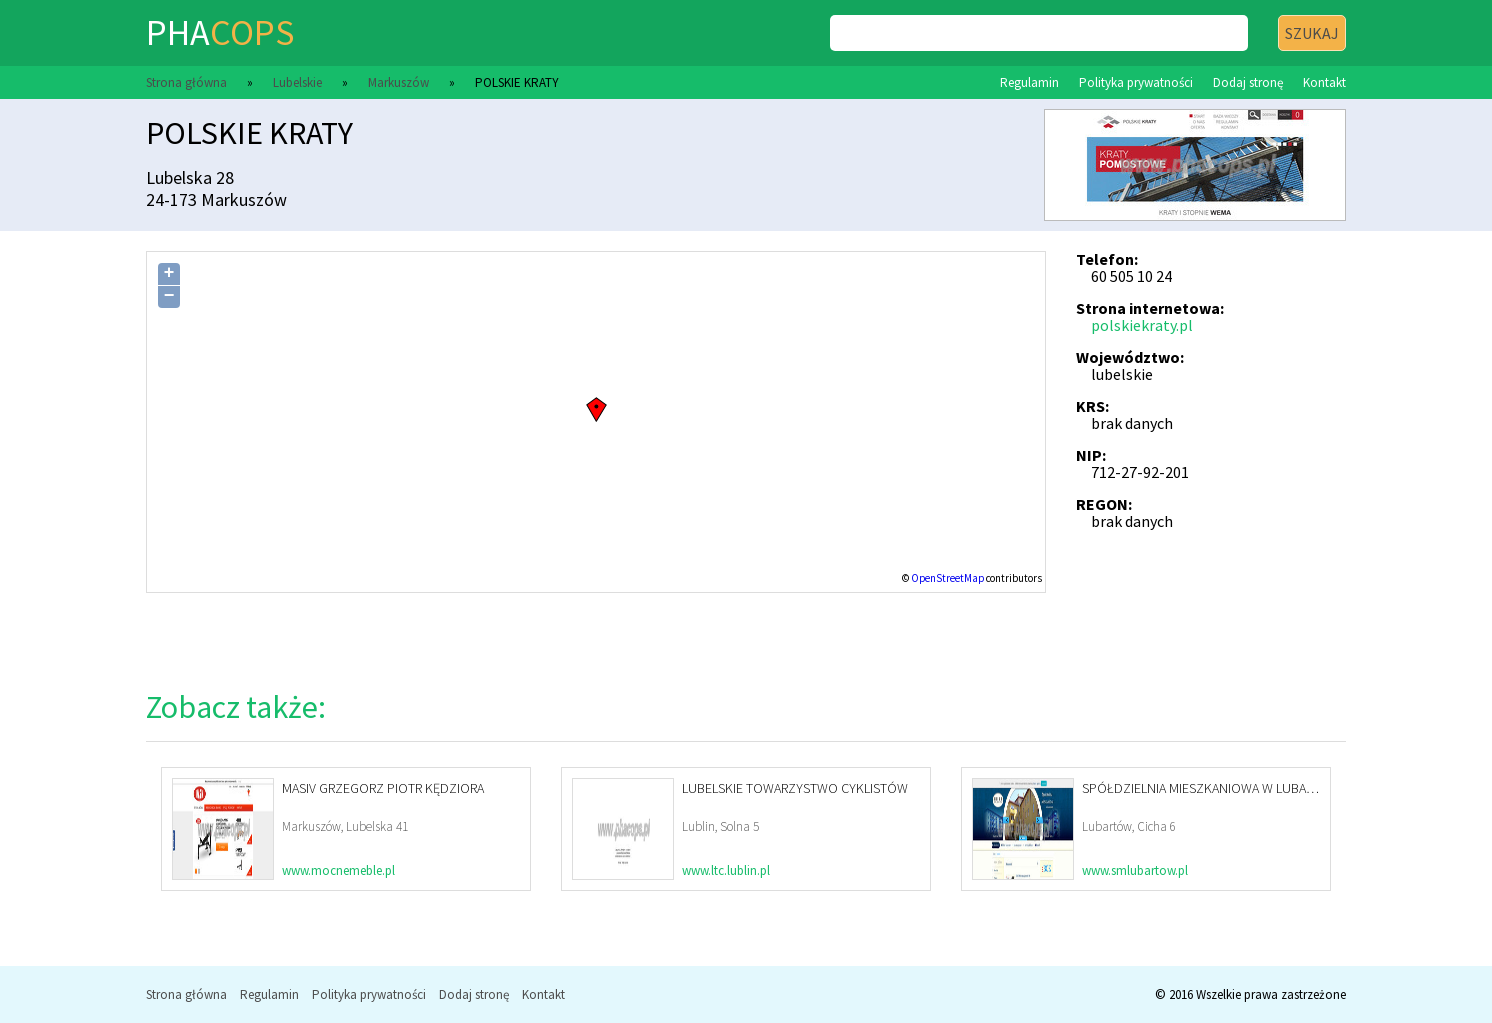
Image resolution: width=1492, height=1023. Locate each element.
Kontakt (1324, 82)
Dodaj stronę (1248, 82)
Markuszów (398, 82)
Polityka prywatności (1136, 82)
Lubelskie (297, 82)
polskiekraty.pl (1142, 325)
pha (220, 32)
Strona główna (186, 82)
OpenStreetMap (947, 578)
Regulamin (1029, 82)
